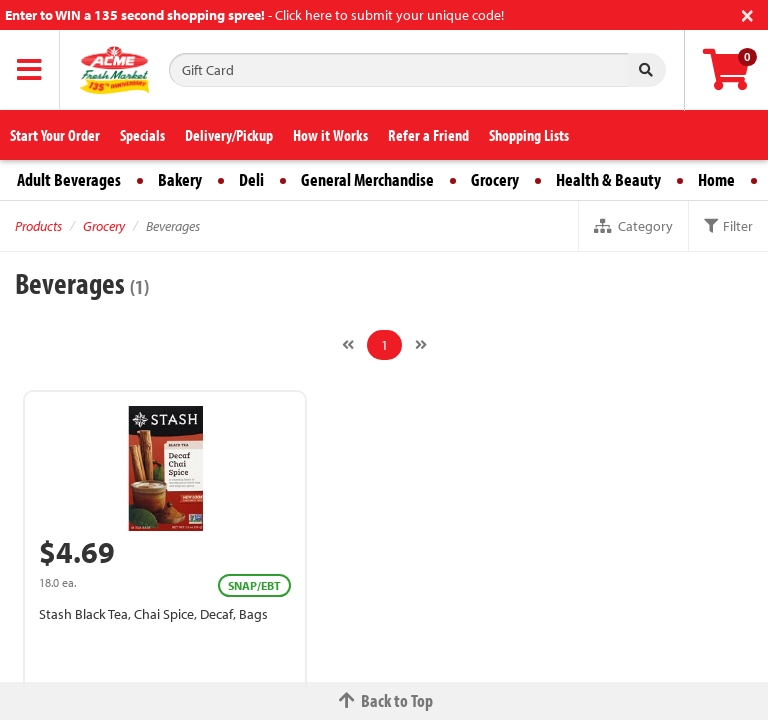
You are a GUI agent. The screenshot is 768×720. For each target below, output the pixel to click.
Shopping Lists (529, 135)
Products (38, 226)
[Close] (747, 13)
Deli (251, 179)
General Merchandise (367, 179)
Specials (142, 135)
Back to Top (384, 700)
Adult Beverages (69, 179)
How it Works (330, 135)
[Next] (421, 345)
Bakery (180, 179)
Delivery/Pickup (229, 135)
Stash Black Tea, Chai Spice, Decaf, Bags (153, 614)
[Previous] (348, 345)
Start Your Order (55, 135)
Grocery (495, 179)
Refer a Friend (428, 135)
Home (716, 179)
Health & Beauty (608, 179)
